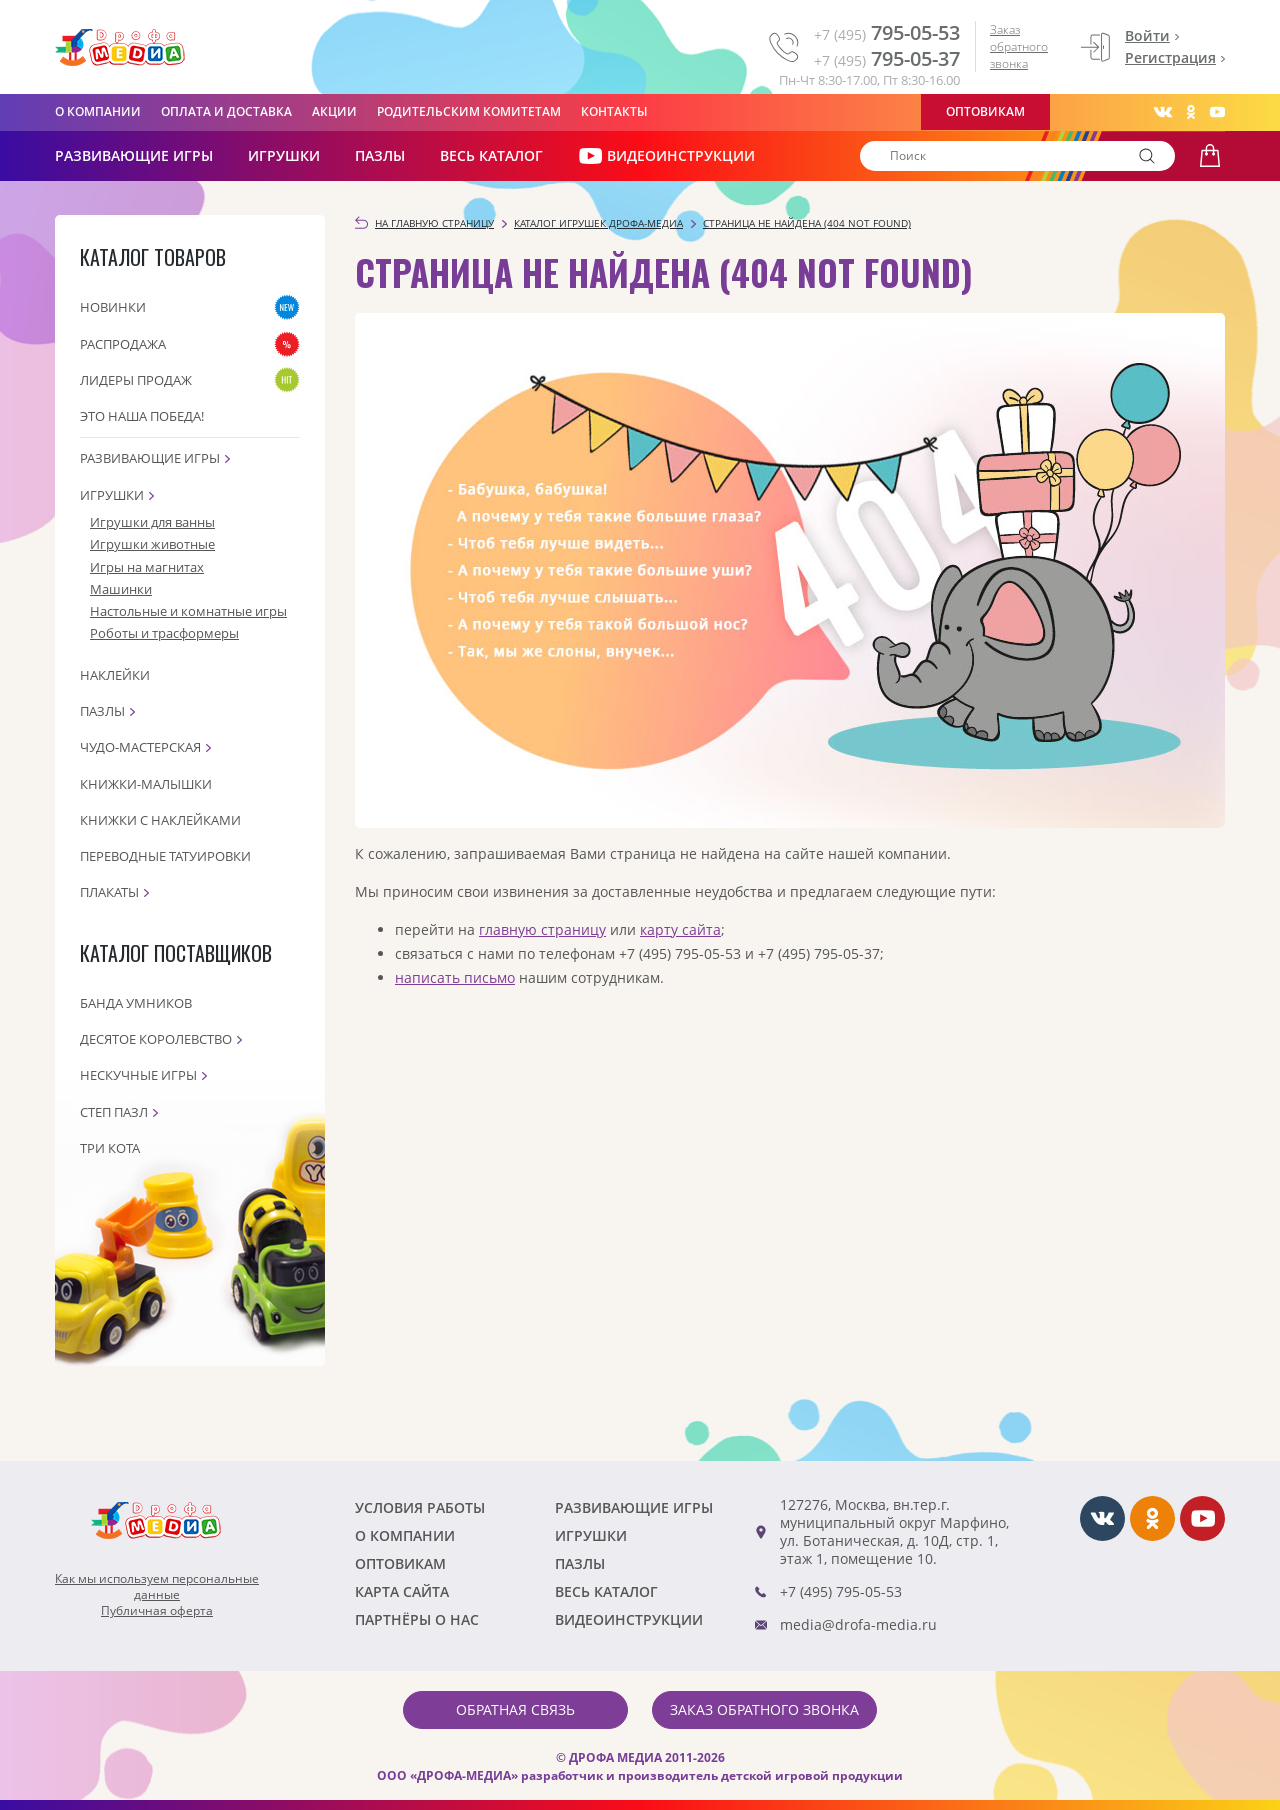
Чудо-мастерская (140, 747)
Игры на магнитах (147, 567)
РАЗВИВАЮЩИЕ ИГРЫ (134, 155)
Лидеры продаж (136, 380)
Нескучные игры (138, 1075)
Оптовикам (985, 111)
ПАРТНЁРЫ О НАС (417, 1619)
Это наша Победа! (142, 416)
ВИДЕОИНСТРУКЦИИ (666, 156)
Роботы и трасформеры (164, 633)
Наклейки (115, 675)
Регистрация (1170, 57)
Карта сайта (402, 1591)
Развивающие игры (150, 458)
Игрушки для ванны (152, 522)
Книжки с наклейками (160, 820)
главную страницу (542, 929)
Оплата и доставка (226, 111)
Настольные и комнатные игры (188, 611)
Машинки (121, 589)
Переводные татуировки (165, 856)
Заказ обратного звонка (1019, 46)
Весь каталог (491, 155)
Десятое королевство (156, 1039)
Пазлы (380, 155)
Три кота (110, 1148)
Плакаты (109, 892)
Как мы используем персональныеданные (157, 1587)
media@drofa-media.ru (858, 1624)
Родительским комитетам (469, 111)
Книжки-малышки (146, 784)
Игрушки (284, 155)
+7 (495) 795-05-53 (841, 1591)
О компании (98, 111)
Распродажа (123, 344)
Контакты (614, 111)
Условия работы (420, 1507)
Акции (334, 111)
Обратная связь (515, 1709)
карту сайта (680, 929)
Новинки (113, 307)
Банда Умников (136, 1003)
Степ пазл (114, 1112)
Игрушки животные (152, 544)
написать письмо (455, 977)
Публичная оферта (157, 1611)
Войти (1147, 35)
